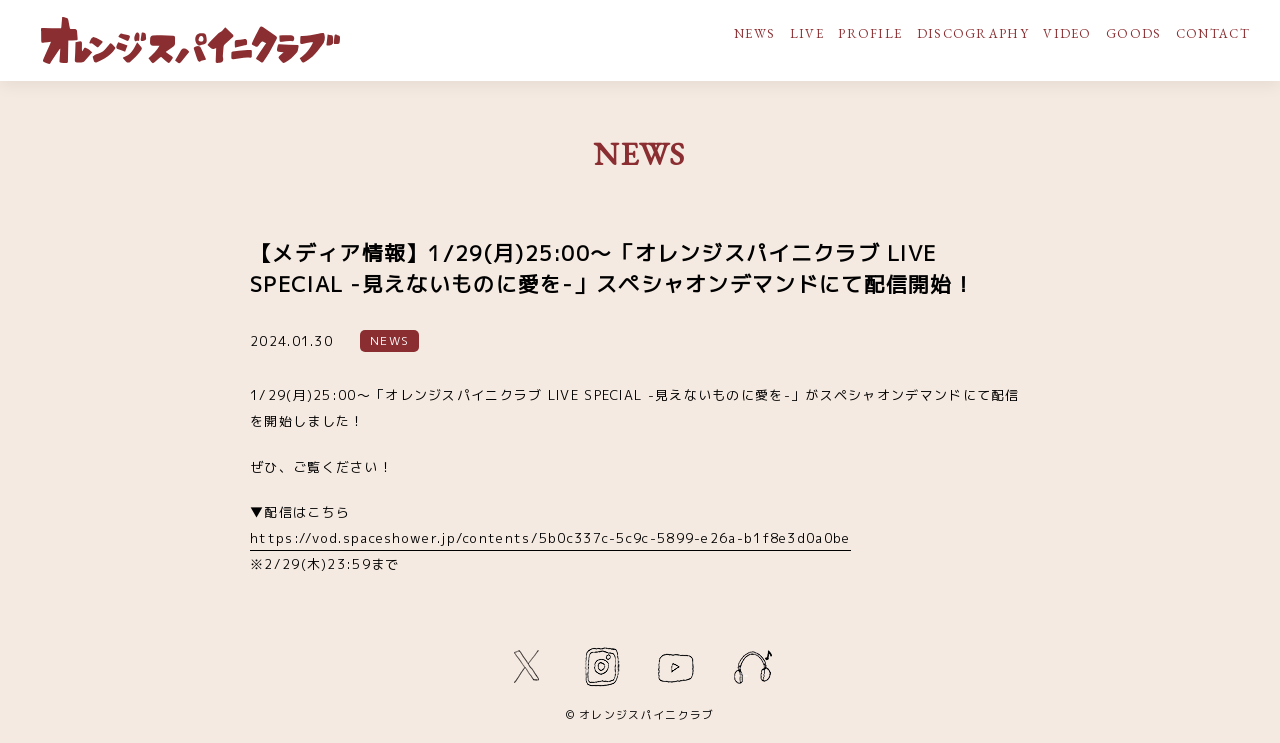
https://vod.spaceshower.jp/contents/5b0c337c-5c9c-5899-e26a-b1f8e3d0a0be (550, 538)
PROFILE (870, 33)
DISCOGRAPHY (973, 33)
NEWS (754, 33)
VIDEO (1067, 33)
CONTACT (1213, 33)
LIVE (807, 33)
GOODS (1134, 33)
